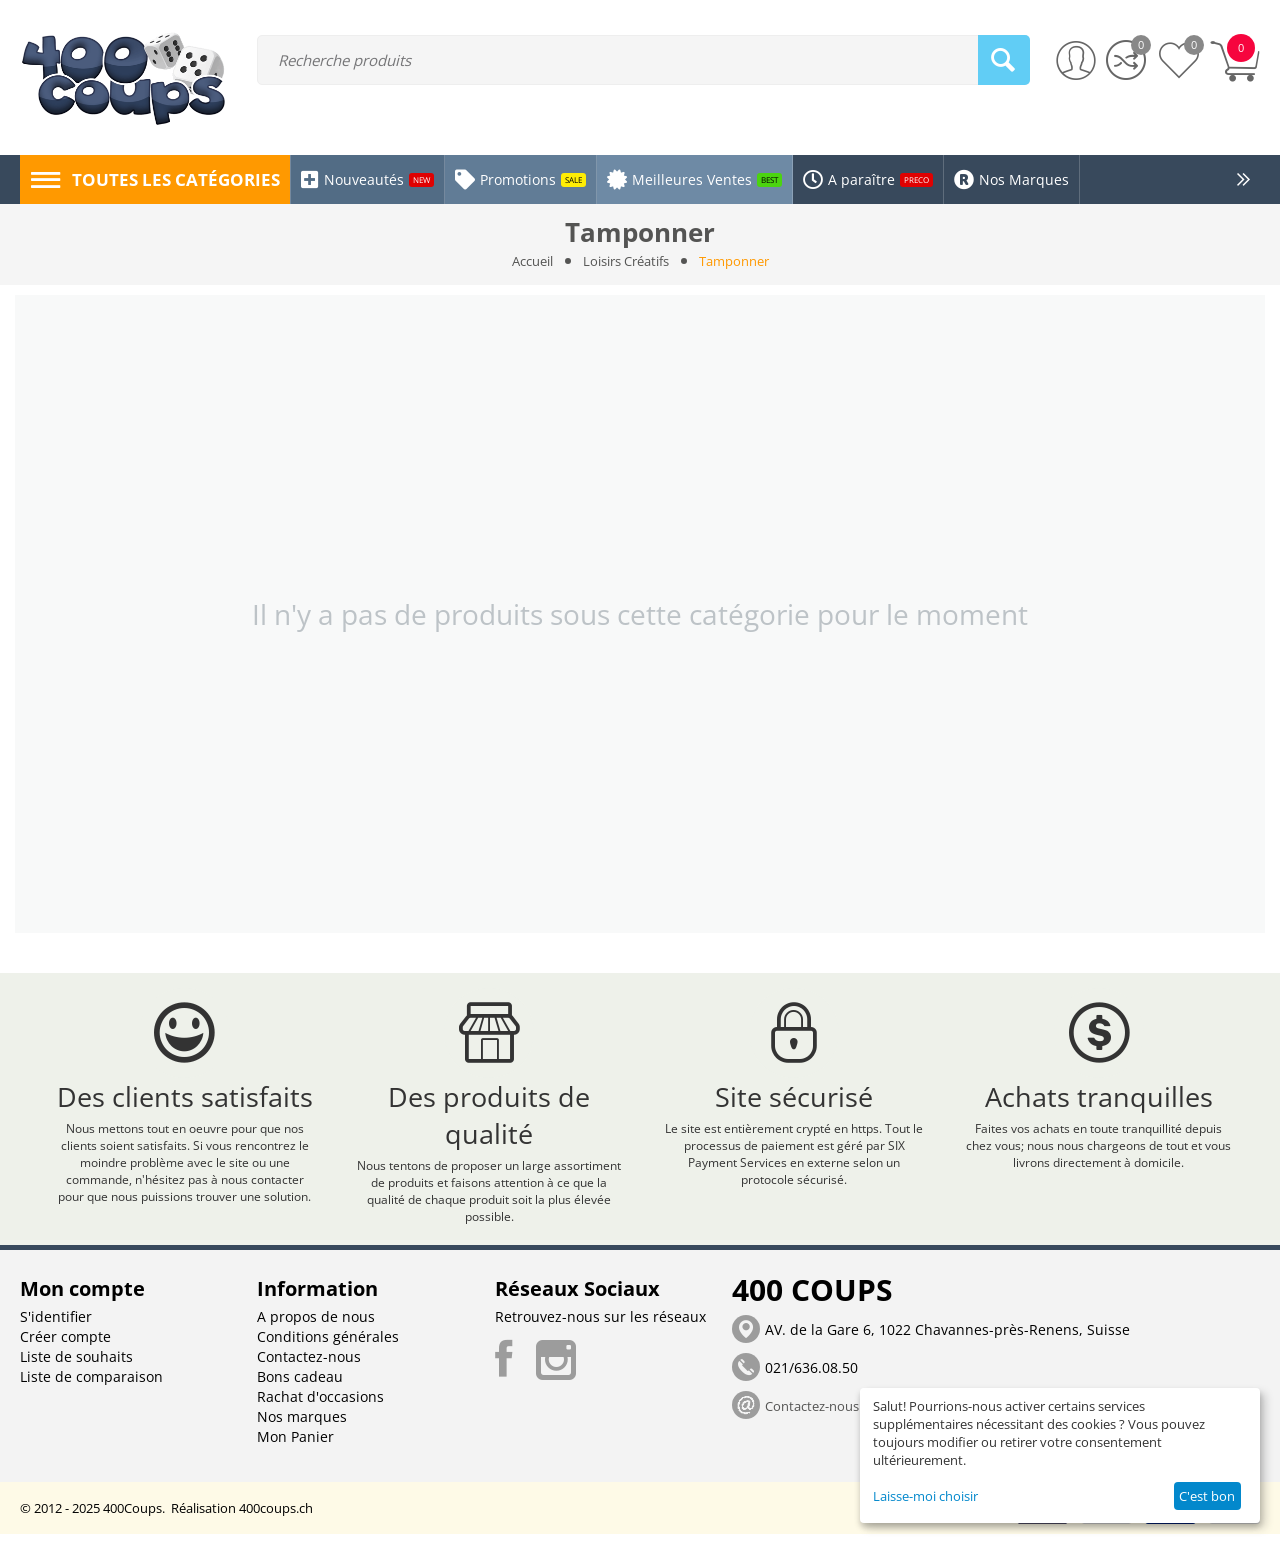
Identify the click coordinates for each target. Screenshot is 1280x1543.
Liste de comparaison (91, 1385)
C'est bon (1207, 1496)
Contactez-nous (309, 1365)
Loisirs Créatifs (626, 261)
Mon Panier (295, 1445)
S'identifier (56, 1325)
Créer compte (65, 1345)
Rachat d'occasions (320, 1405)
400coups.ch (276, 1517)
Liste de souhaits (76, 1365)
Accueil (532, 261)
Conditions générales (328, 1345)
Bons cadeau (300, 1385)
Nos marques (302, 1425)
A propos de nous (316, 1325)
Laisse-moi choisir (925, 1496)
